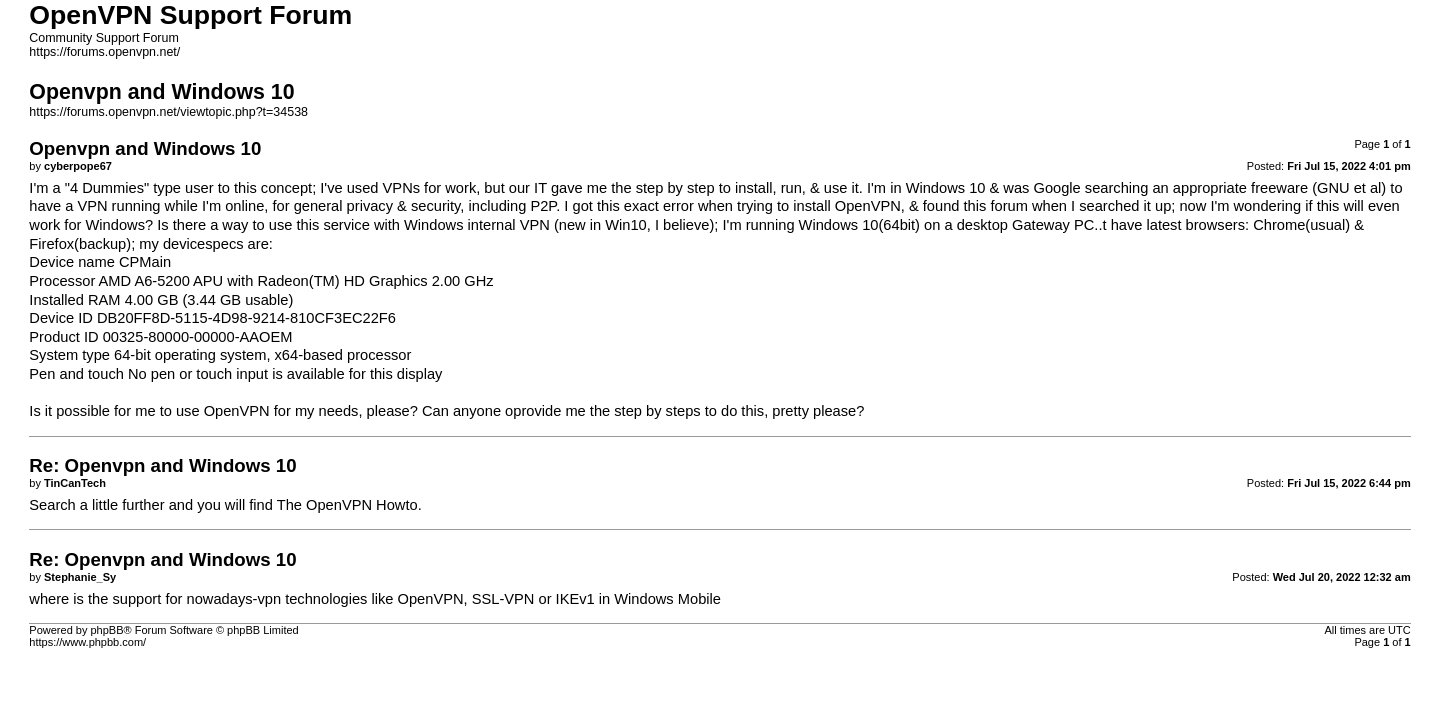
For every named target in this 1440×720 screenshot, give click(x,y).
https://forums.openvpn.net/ (104, 52)
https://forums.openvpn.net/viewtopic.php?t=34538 (168, 112)
